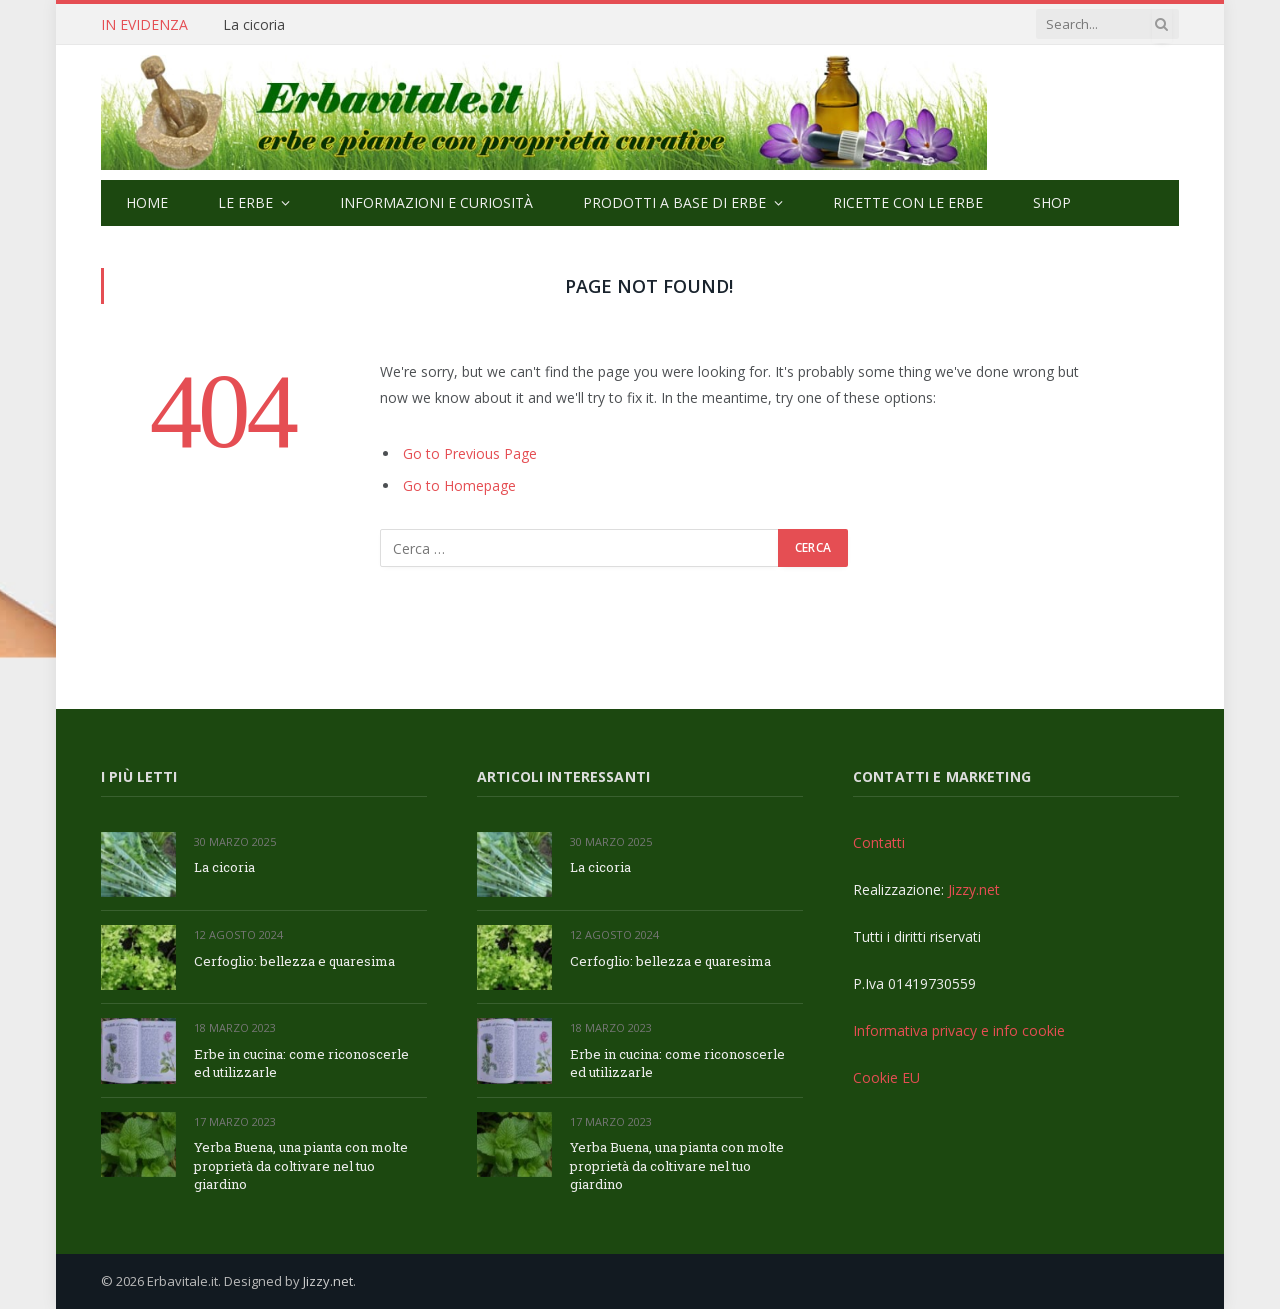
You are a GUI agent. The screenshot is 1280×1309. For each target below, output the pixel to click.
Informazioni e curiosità (436, 202)
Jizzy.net (974, 889)
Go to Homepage (459, 485)
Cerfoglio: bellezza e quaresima (294, 961)
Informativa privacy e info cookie (959, 1030)
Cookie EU (886, 1077)
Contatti (879, 842)
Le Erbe (245, 202)
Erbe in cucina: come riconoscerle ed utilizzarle (301, 1063)
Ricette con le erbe (908, 202)
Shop (1052, 202)
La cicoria (254, 25)
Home (147, 202)
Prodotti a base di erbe (674, 202)
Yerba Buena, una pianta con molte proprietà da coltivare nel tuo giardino (301, 1165)
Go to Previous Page (470, 453)
